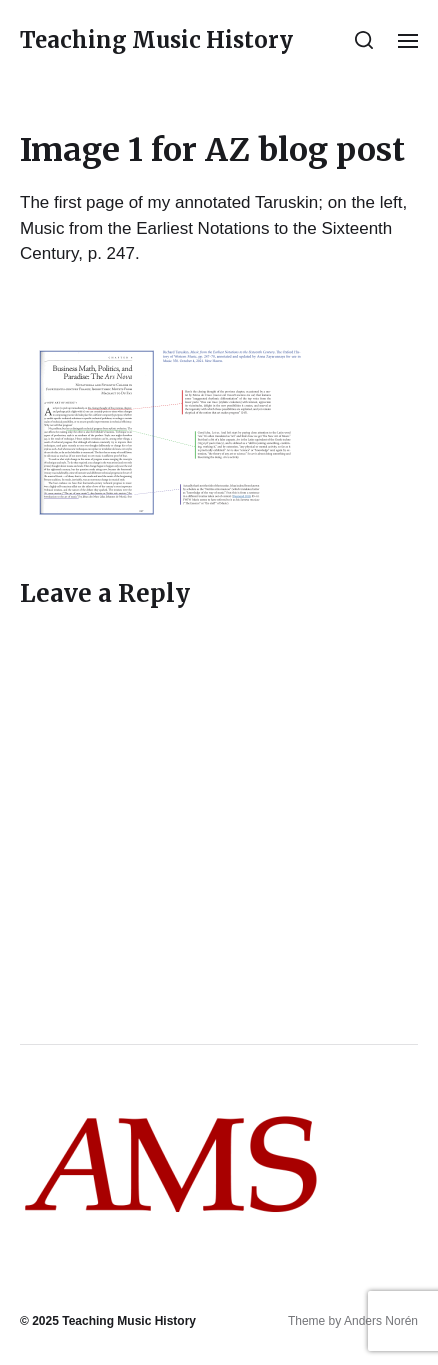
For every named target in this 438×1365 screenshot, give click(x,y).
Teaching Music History (156, 40)
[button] (364, 40)
